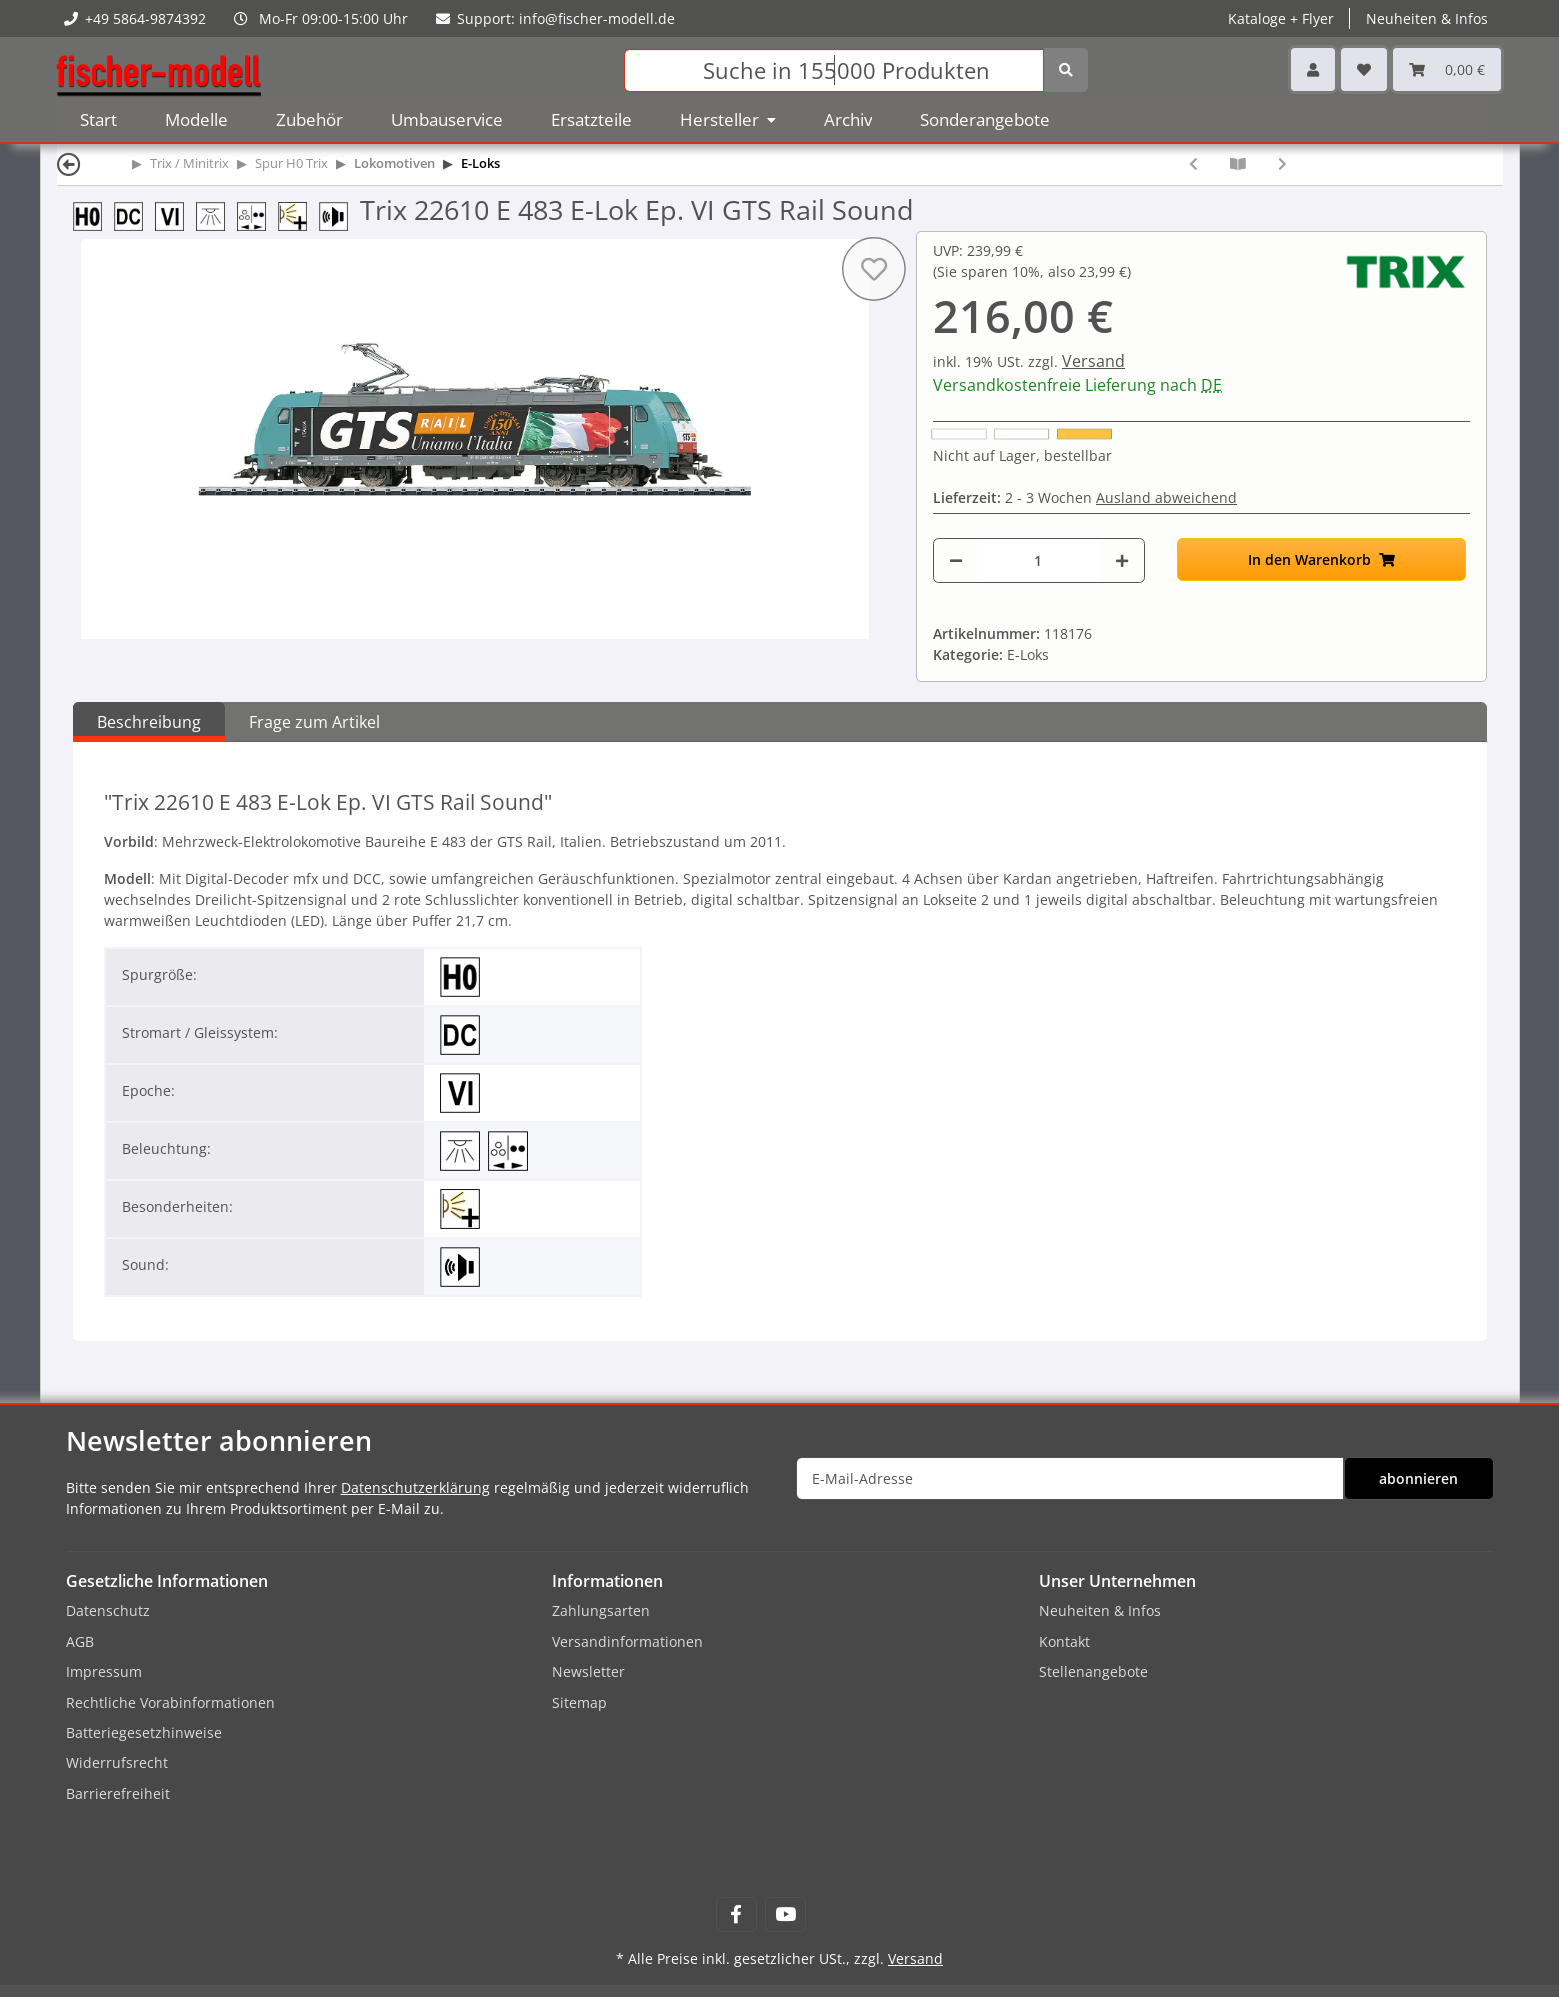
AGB (80, 1641)
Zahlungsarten (601, 1610)
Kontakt (1064, 1641)
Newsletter (588, 1671)
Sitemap (579, 1702)
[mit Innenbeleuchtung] (216, 214)
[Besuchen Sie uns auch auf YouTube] (785, 1914)
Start (98, 119)
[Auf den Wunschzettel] (874, 269)
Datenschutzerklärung (415, 1487)
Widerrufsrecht (117, 1762)
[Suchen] (834, 70)
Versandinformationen (627, 1641)
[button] (1313, 69)
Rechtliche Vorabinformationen (170, 1702)
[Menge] (1038, 560)
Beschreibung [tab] (149, 722)
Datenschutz (108, 1610)
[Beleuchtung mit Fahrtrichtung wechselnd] (257, 214)
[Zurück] (69, 163)
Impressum (104, 1671)
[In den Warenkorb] (1321, 559)
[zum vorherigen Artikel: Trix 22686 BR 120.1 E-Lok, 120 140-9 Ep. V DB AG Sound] (1193, 163)
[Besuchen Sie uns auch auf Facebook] (736, 1914)
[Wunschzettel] (1364, 69)
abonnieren (1418, 1478)
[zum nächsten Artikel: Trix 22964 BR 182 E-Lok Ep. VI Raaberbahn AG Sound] (1282, 163)
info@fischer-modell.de (597, 18)
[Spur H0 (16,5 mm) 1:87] (93, 214)
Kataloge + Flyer (1281, 18)
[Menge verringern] (956, 560)
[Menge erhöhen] (1122, 560)
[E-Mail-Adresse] (1070, 1478)
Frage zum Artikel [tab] (314, 722)
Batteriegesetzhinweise (144, 1732)
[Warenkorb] (1447, 69)
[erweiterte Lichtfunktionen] (298, 214)
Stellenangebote (1093, 1671)
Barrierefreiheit (118, 1793)
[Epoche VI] (175, 214)
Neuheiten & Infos (1427, 18)
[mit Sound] (339, 214)
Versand (1093, 361)
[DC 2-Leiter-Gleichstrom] (134, 214)
